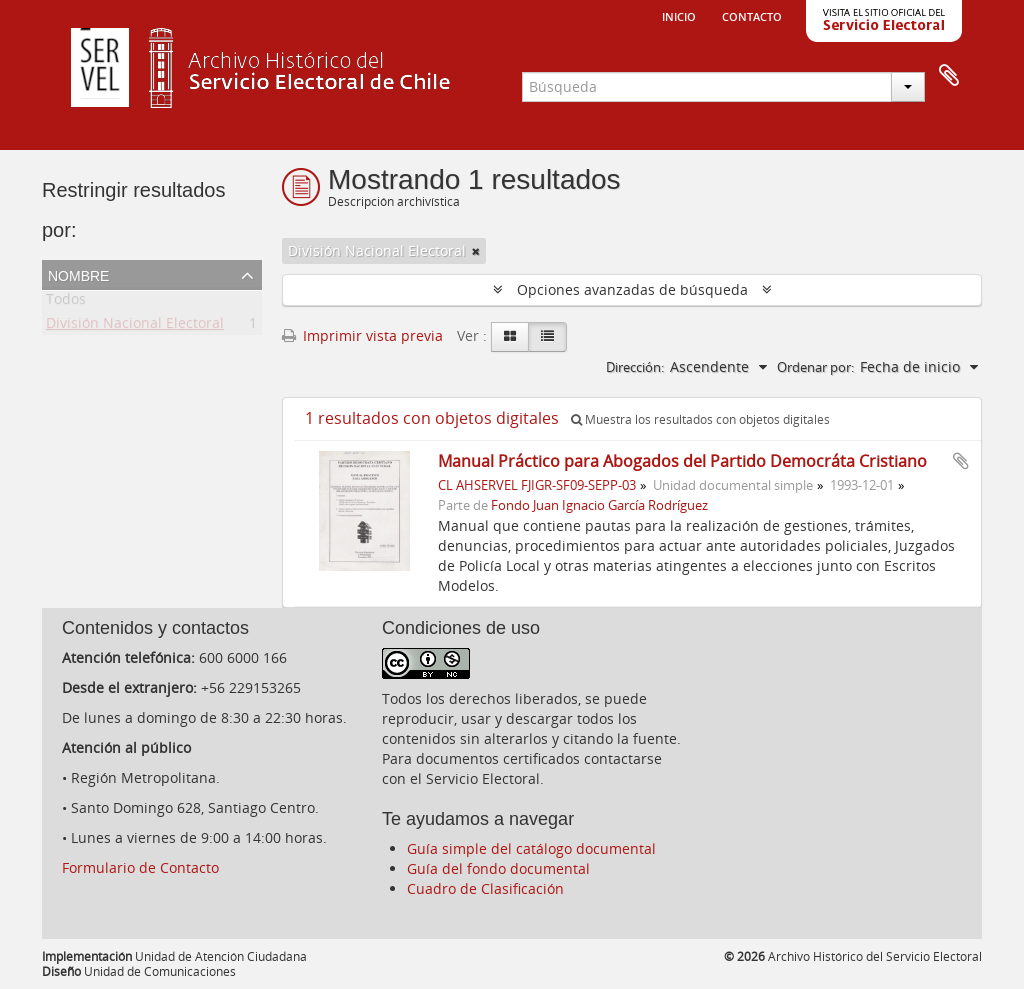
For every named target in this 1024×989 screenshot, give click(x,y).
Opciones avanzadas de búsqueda (632, 289)
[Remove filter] (476, 251)
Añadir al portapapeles (961, 461)
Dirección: (635, 367)
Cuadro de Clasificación (485, 888)
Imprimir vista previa (362, 335)
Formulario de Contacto (140, 867)
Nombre (78, 274)
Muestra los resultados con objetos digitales (700, 419)
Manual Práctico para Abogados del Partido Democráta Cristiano (682, 461)
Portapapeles (949, 76)
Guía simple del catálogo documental (531, 848)
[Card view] (510, 337)
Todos (66, 302)
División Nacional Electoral (135, 326)
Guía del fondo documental (498, 868)
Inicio (679, 15)
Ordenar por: (815, 367)
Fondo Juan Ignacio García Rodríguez (599, 505)
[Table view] (547, 337)
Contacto (752, 15)
